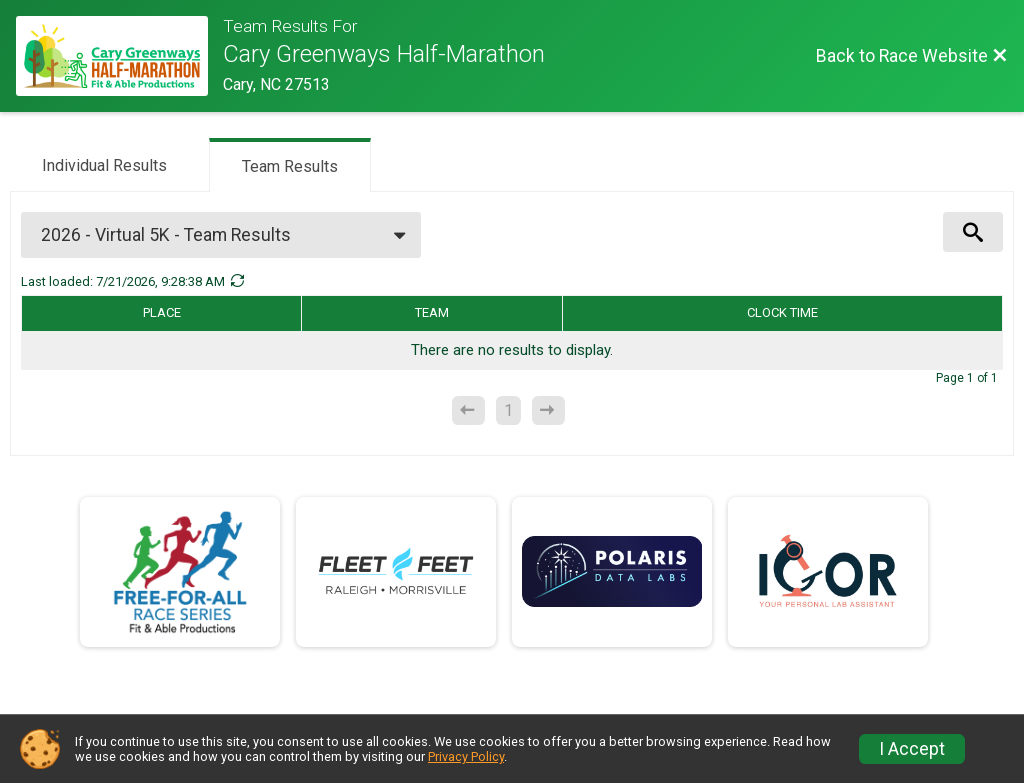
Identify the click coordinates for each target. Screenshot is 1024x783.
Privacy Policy (466, 756)
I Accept (912, 749)
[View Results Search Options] (973, 232)
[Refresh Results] (237, 281)
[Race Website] (119, 56)
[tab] (104, 164)
